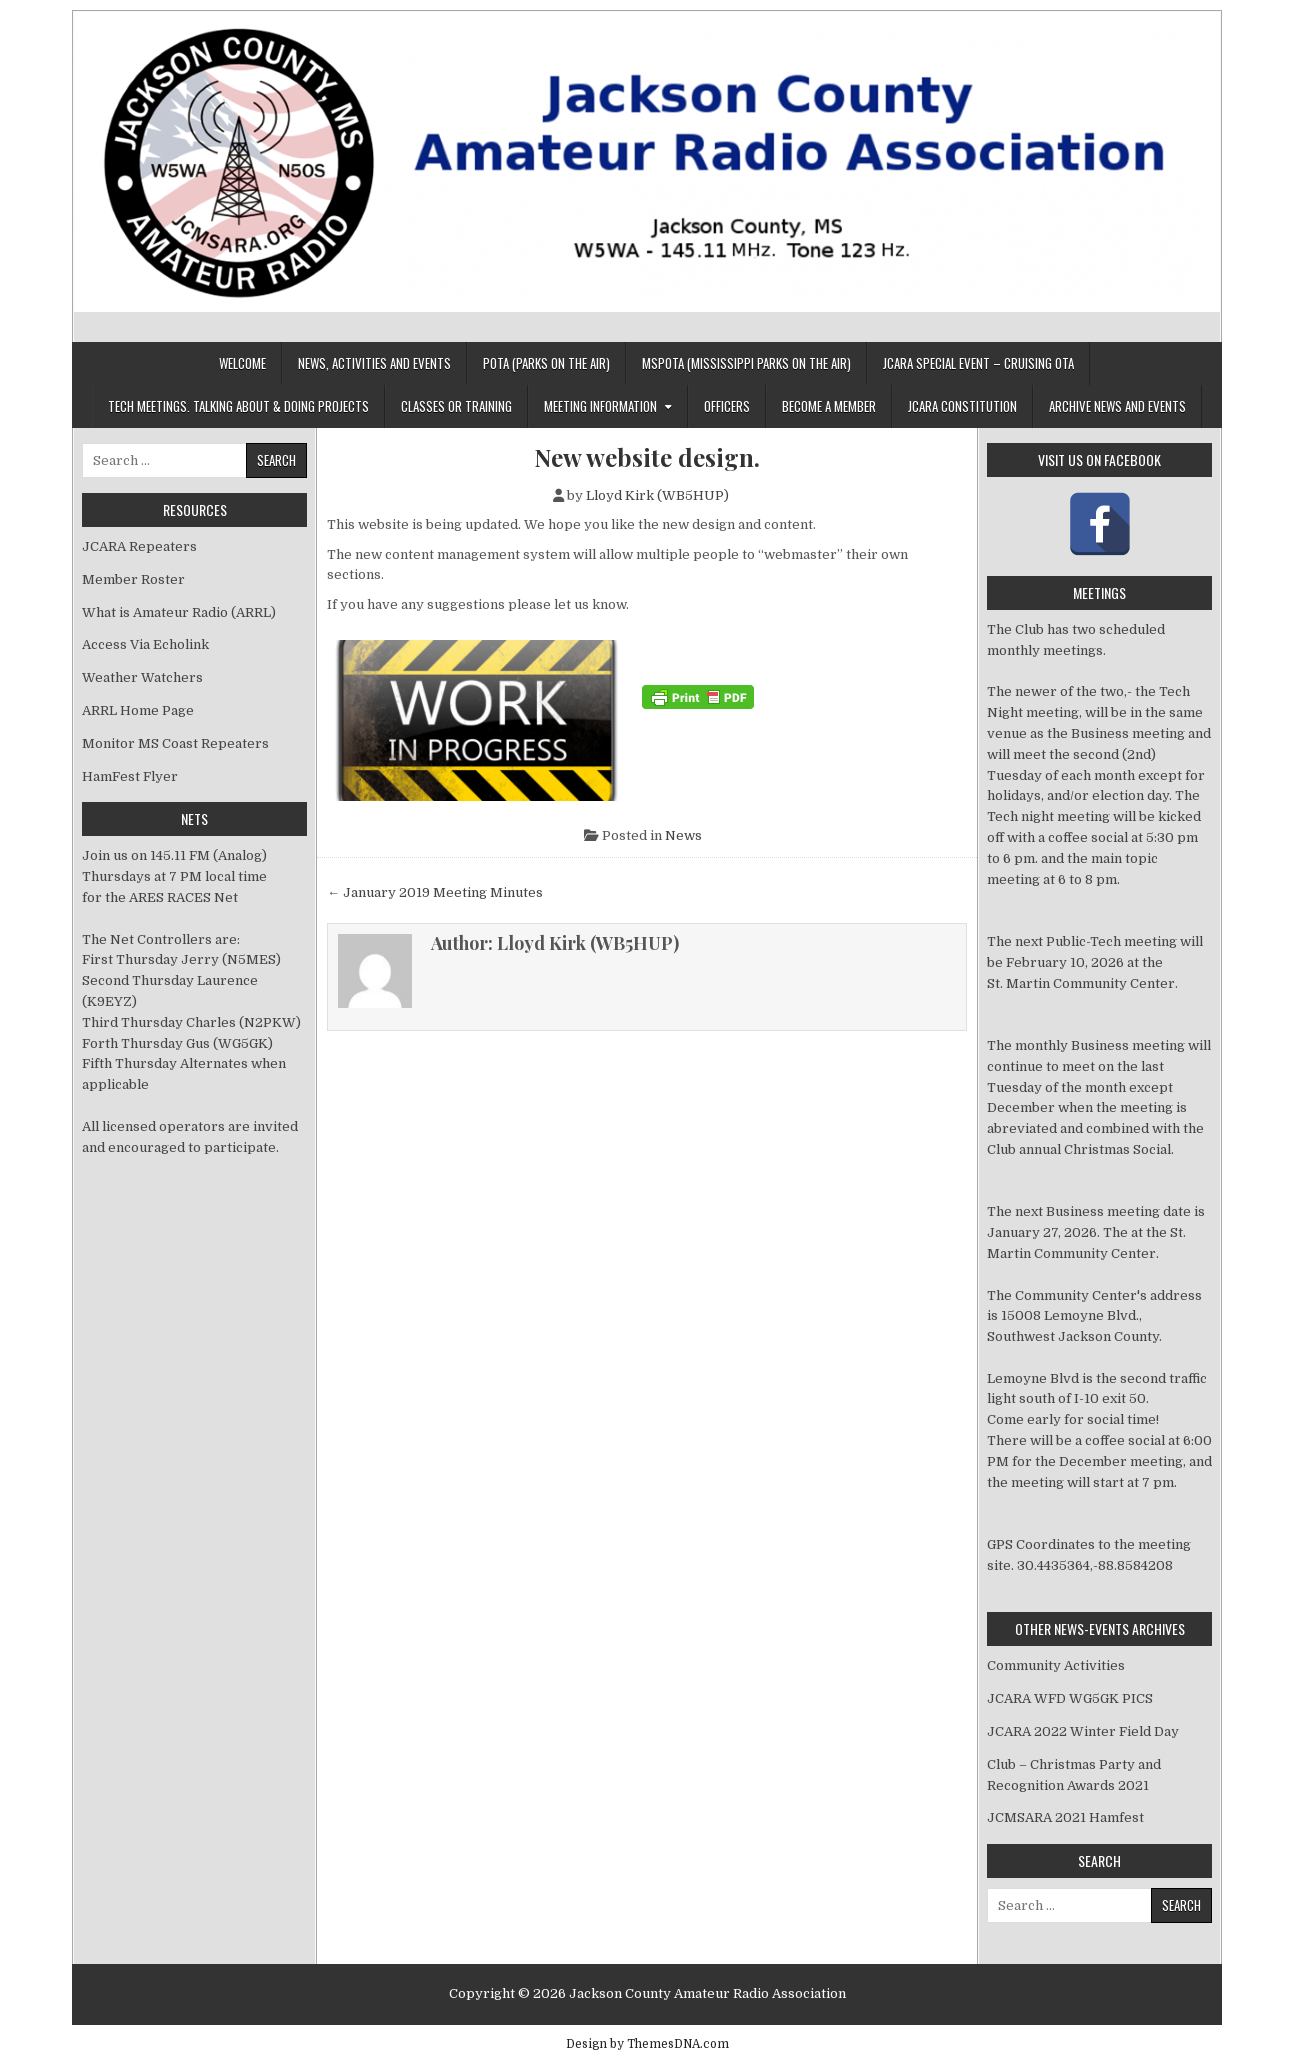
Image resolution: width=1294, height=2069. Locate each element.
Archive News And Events (1117, 406)
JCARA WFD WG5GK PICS (1070, 1698)
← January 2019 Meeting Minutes (435, 892)
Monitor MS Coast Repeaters (175, 743)
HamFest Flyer (130, 776)
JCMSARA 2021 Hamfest (1065, 1817)
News (683, 835)
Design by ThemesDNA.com (647, 2044)
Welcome (242, 363)
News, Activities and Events (374, 363)
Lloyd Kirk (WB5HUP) (657, 495)
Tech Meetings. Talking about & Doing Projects (238, 406)
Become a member (829, 406)
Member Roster (133, 579)
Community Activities (1056, 1665)
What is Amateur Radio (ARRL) (179, 612)
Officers (727, 406)
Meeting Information (600, 406)
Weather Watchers (142, 677)
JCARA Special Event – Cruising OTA (978, 363)
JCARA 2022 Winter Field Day (1083, 1731)
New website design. (647, 457)
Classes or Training (456, 406)
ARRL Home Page (138, 710)
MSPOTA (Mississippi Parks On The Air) (746, 363)
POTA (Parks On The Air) (546, 363)
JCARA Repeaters (139, 546)
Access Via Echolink (145, 644)
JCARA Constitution (962, 406)
